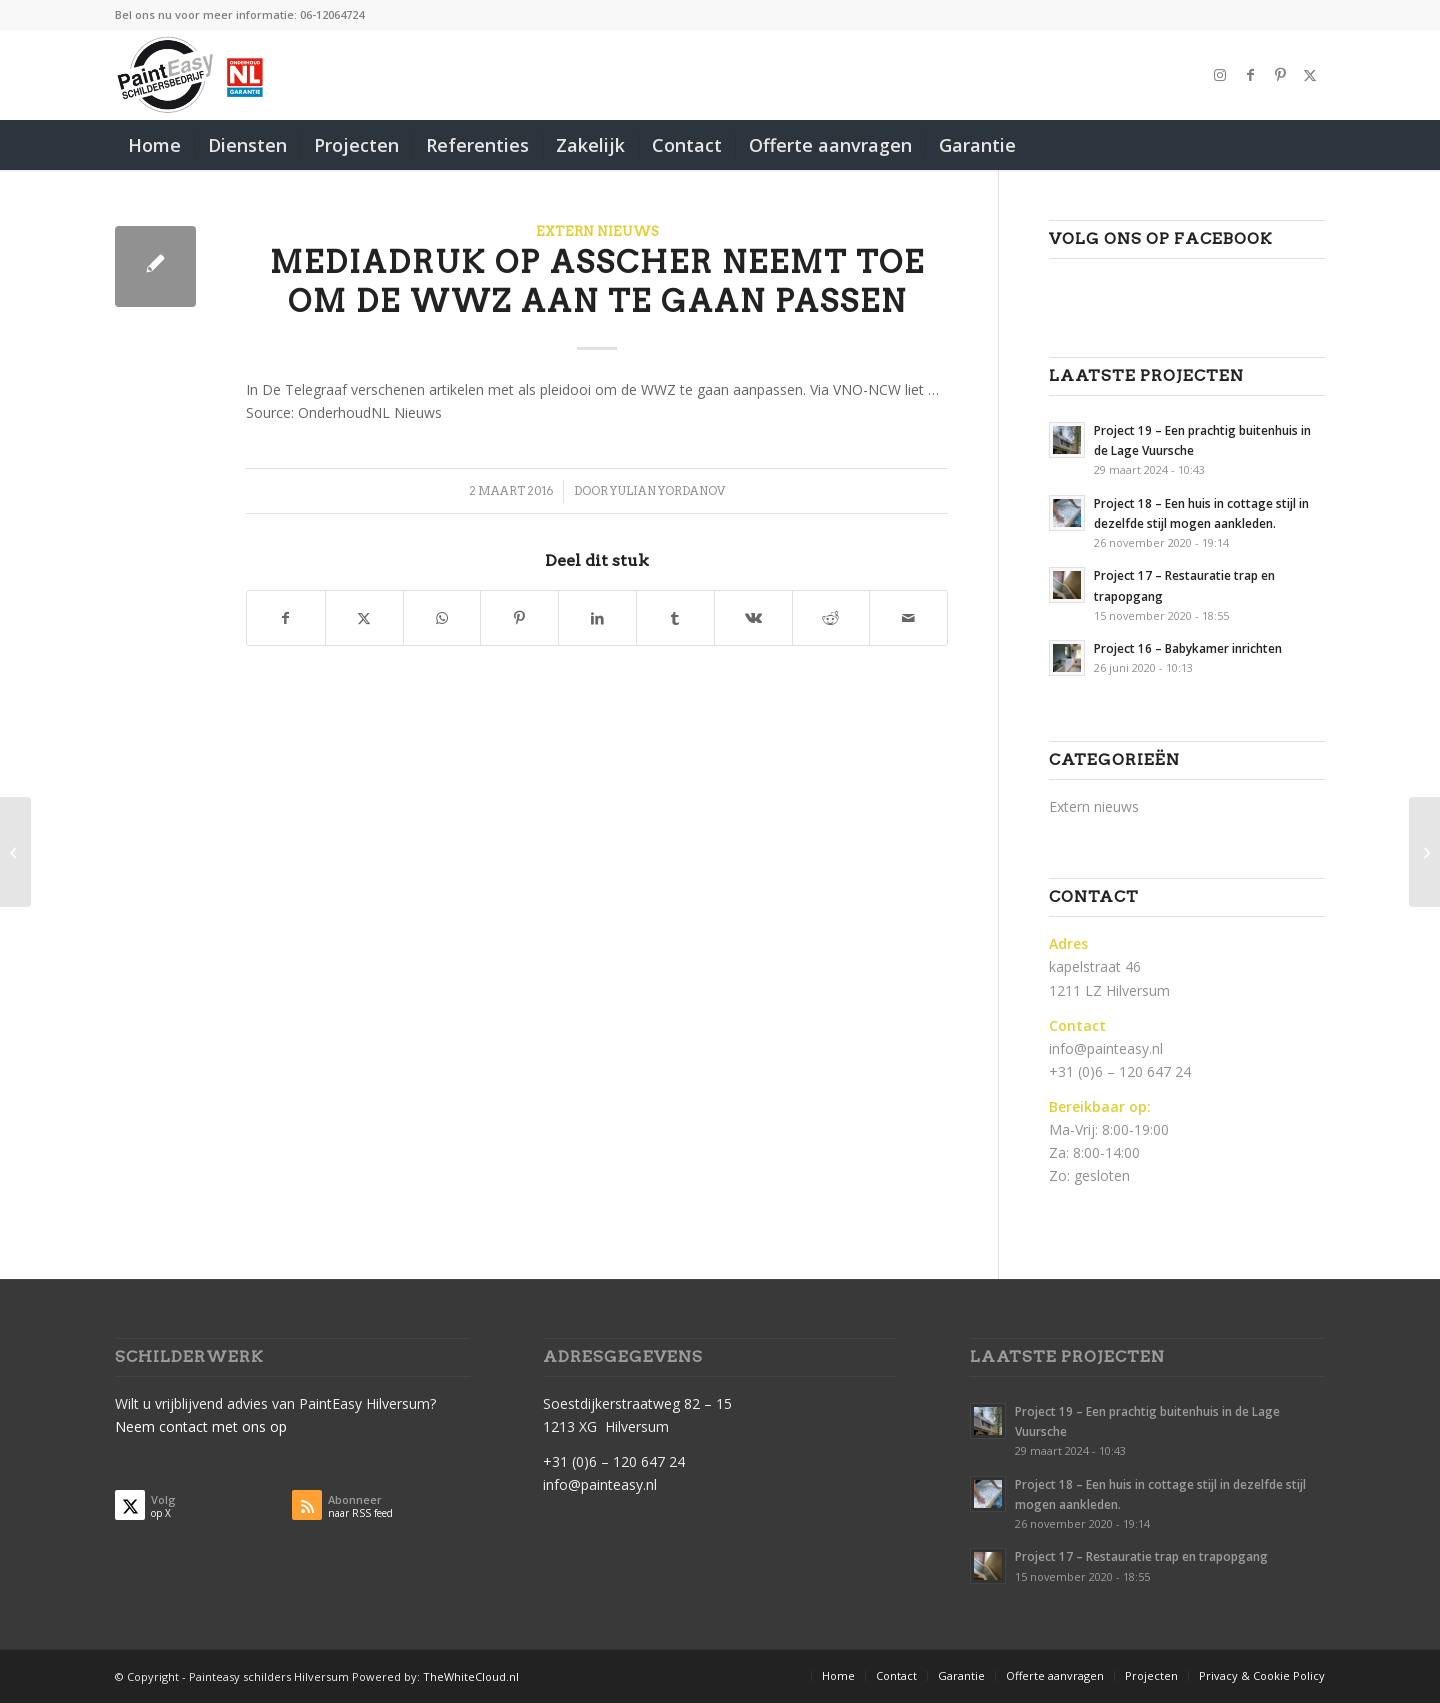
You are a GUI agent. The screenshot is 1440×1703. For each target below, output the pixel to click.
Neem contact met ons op (201, 1426)
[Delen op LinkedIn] (597, 618)
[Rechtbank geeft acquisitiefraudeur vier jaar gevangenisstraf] (1424, 852)
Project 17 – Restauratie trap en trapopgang (1141, 1556)
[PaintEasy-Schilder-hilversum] (191, 75)
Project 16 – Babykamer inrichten (1188, 648)
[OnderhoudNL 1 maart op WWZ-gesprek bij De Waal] (15, 852)
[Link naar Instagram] (1220, 75)
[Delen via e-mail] (908, 618)
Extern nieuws (597, 231)
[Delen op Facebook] (286, 618)
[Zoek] (1311, 145)
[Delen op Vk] (753, 618)
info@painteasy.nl (1106, 1048)
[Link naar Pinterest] (1280, 75)
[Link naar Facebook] (1250, 75)
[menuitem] (154, 145)
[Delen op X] (364, 618)
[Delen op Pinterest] (519, 618)
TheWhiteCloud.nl (471, 1676)
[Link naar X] (1310, 75)
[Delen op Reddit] (831, 618)
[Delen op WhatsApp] (442, 618)
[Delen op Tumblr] (675, 618)
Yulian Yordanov (667, 491)
